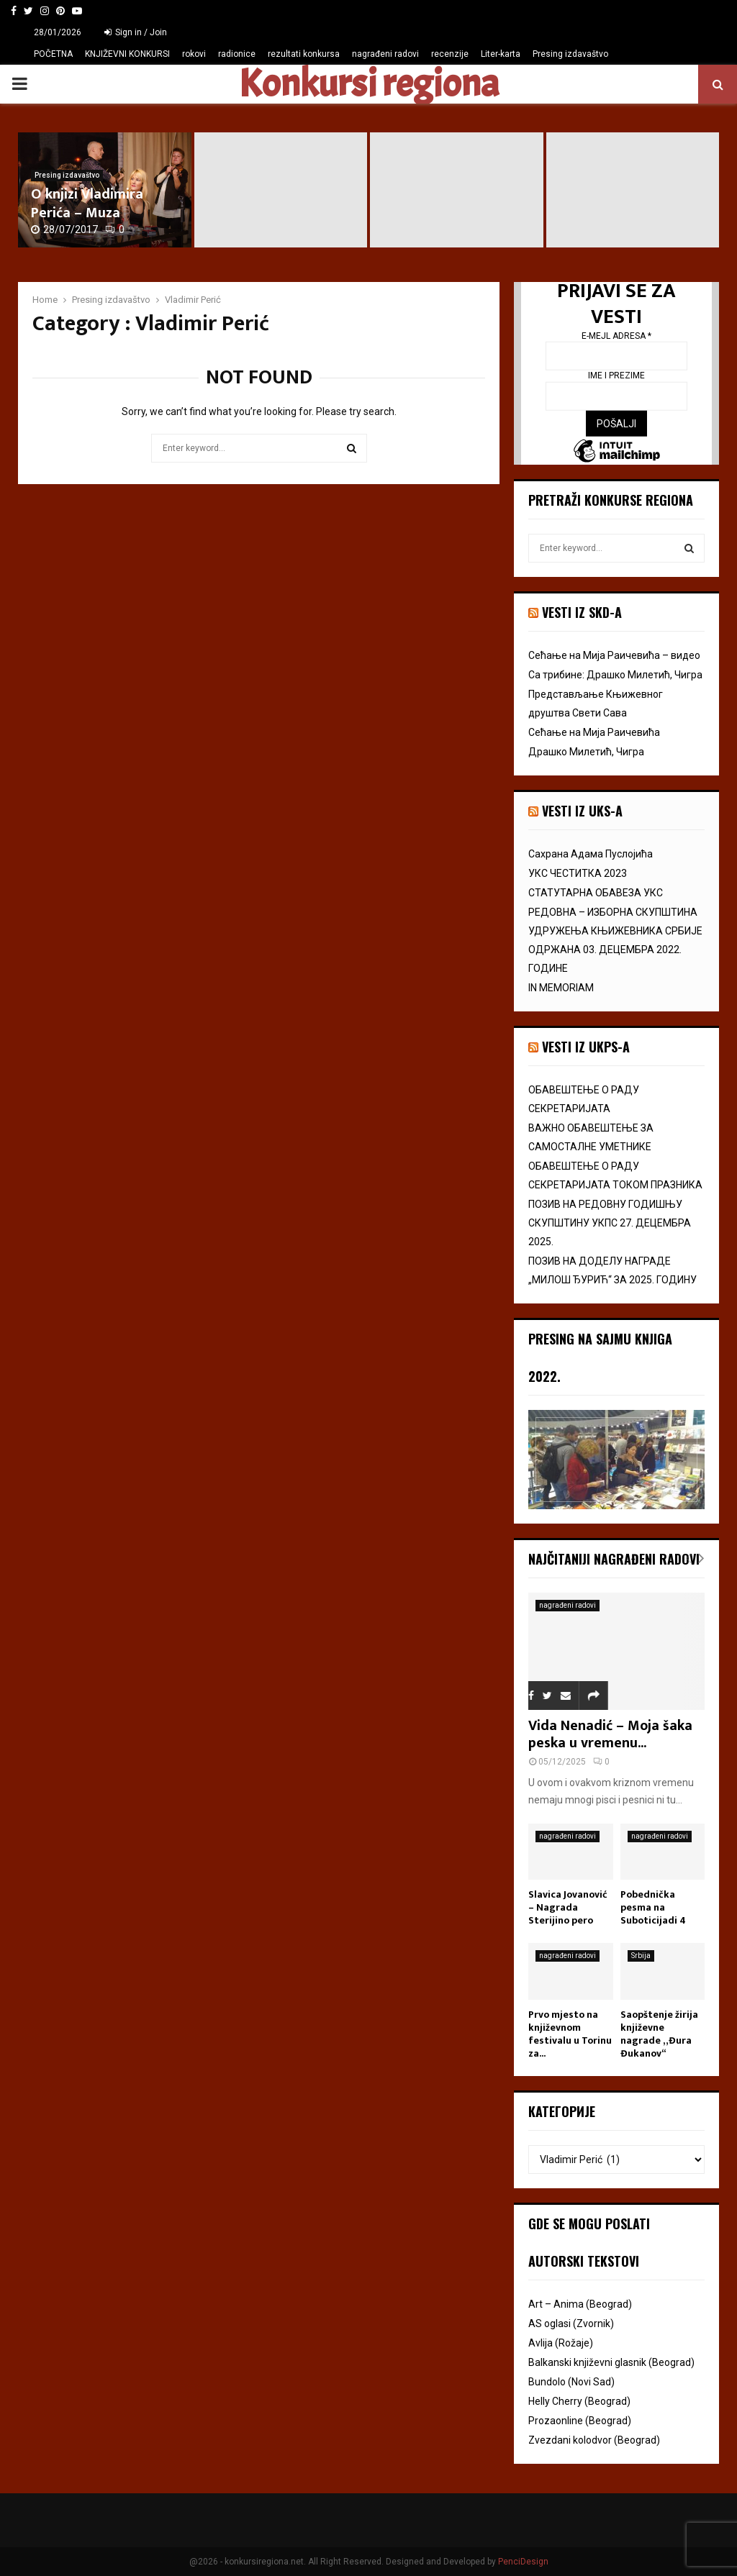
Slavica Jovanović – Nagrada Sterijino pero (567, 1907)
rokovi (194, 54)
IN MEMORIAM (561, 987)
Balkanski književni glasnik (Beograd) (611, 2362)
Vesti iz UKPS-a (586, 1046)
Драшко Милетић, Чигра (586, 751)
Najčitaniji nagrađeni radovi (614, 1558)
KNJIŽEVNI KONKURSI (127, 54)
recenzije (450, 54)
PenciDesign (523, 2562)
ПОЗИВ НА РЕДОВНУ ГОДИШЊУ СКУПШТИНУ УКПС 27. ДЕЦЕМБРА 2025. (609, 1222)
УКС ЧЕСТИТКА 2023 (577, 873)
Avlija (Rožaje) (560, 2343)
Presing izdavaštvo (570, 54)
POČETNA (53, 54)
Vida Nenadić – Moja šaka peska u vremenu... (610, 1734)
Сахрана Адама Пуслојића (590, 854)
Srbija (641, 1956)
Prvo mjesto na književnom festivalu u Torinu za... (570, 2034)
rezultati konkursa (304, 54)
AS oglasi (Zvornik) (571, 2323)
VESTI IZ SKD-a (582, 612)
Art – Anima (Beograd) (580, 2304)
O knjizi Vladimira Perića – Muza (87, 203)
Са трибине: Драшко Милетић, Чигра (615, 675)
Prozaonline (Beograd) (579, 2420)
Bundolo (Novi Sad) (571, 2382)
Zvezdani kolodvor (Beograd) (594, 2440)
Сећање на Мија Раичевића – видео (614, 655)
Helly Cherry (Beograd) (579, 2401)
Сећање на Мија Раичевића (594, 732)
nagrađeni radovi (385, 54)
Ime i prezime (616, 375)
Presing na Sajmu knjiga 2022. (600, 1357)
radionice (237, 54)
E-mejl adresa (616, 335)
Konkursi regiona (368, 84)
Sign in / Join (135, 32)
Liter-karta (500, 54)
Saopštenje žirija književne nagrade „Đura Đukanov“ (659, 2034)
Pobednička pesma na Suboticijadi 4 (653, 1907)
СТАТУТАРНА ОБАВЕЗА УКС (595, 892)
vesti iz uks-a (582, 810)
